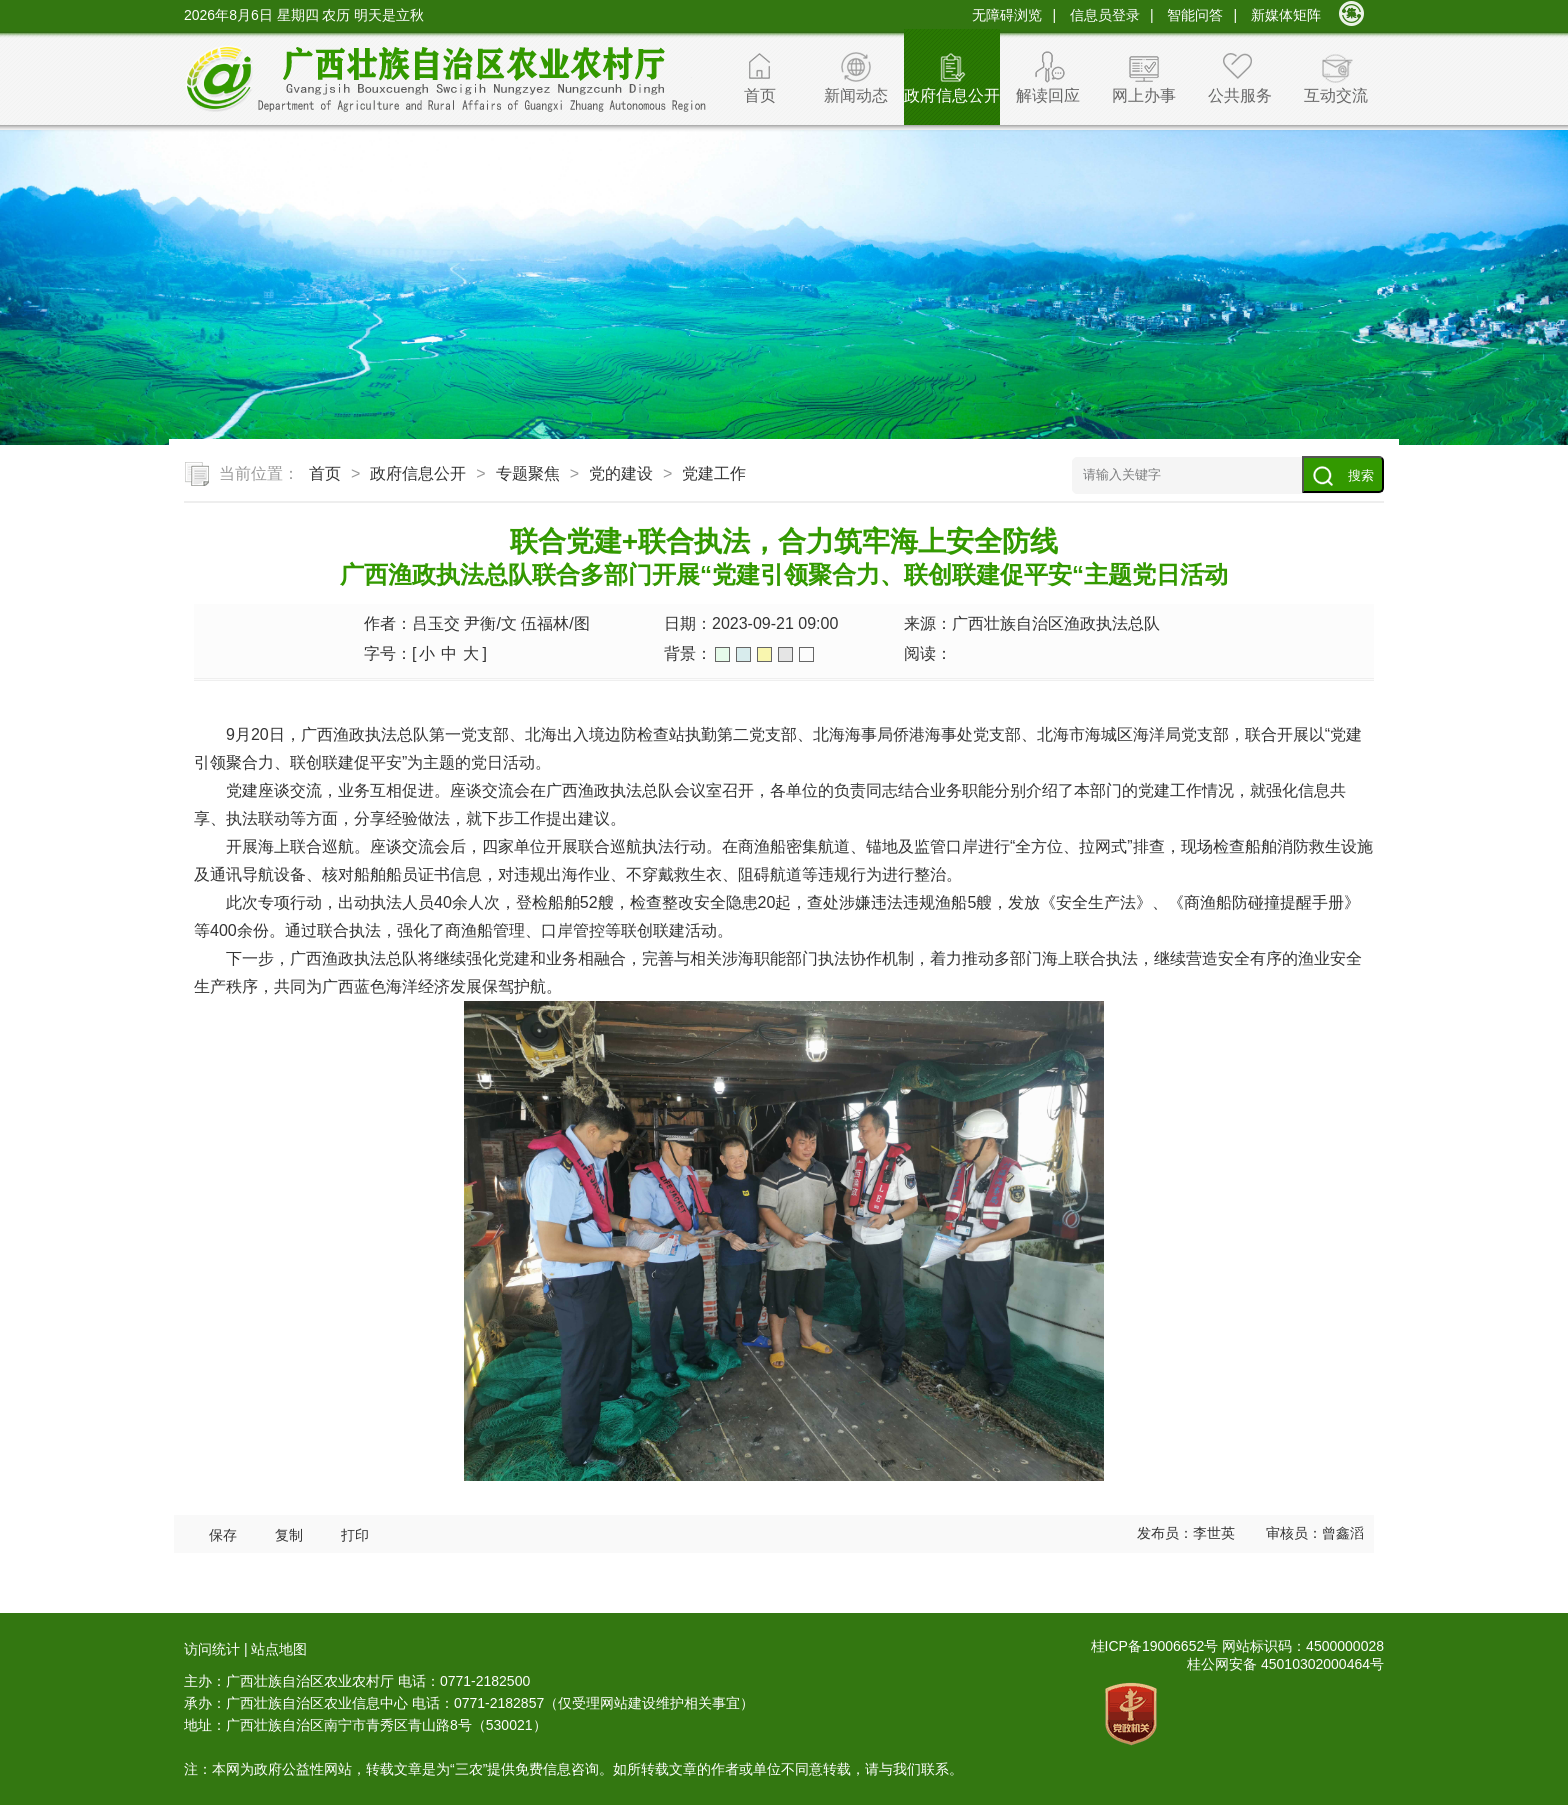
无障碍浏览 (1007, 15)
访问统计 (212, 1649)
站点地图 (279, 1649)
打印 (355, 1535)
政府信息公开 (952, 95)
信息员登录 (1105, 15)
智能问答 (1195, 15)
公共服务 (1240, 95)
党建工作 (714, 473)
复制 (289, 1535)
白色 (806, 654)
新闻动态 (856, 95)
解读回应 (1048, 95)
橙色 (764, 654)
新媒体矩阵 (1286, 15)
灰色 (785, 654)
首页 (760, 95)
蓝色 (743, 654)
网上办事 (1144, 95)
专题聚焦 (528, 473)
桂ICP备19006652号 (1155, 1646)
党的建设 (621, 473)
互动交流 (1336, 95)
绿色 (722, 654)
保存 (223, 1535)
